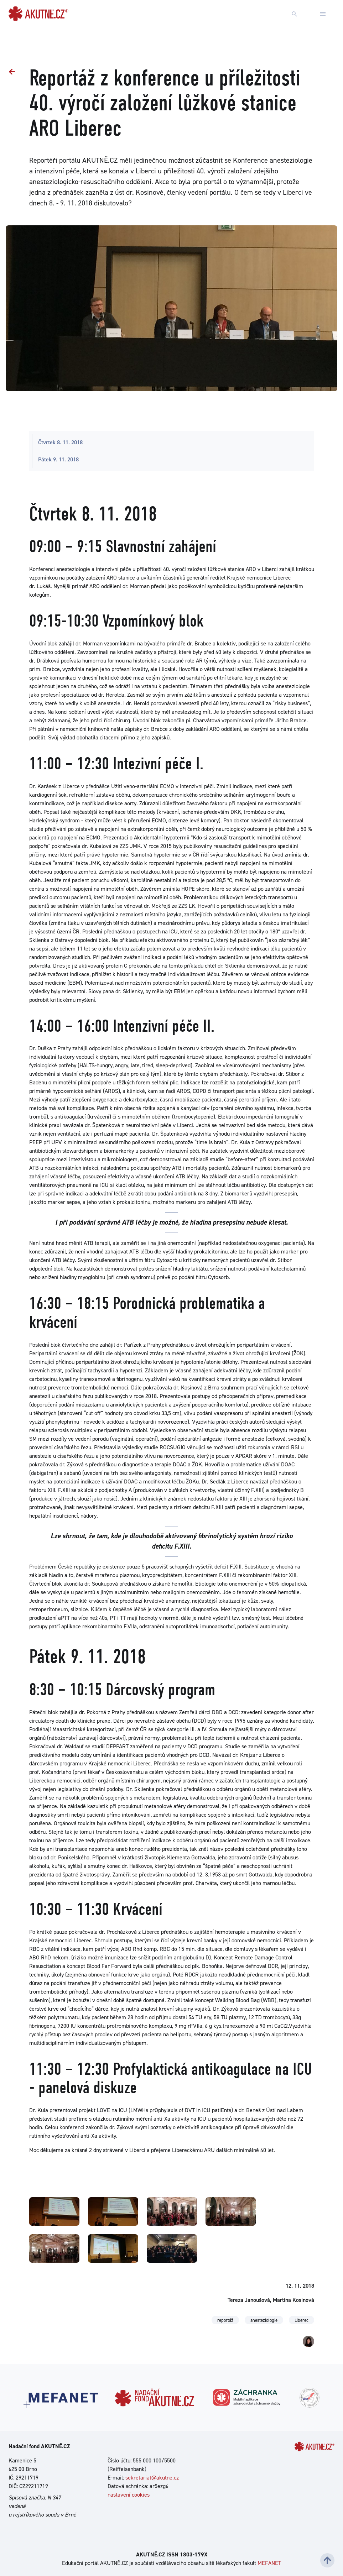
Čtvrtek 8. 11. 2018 (60, 442)
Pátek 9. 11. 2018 (58, 459)
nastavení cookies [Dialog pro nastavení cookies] (129, 2494)
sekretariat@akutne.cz (152, 2477)
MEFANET (269, 2563)
